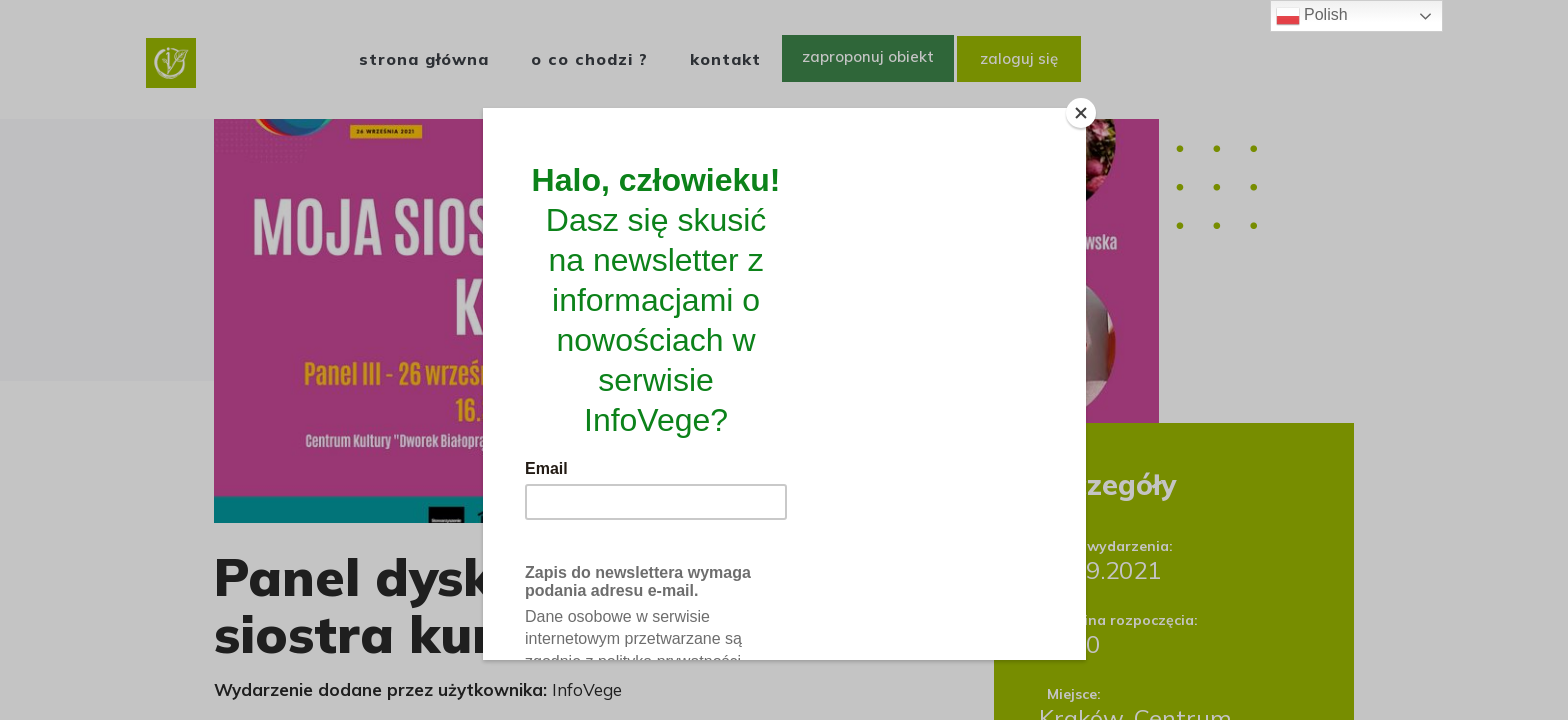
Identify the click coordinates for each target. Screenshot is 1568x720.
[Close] (1081, 113)
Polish (1312, 16)
